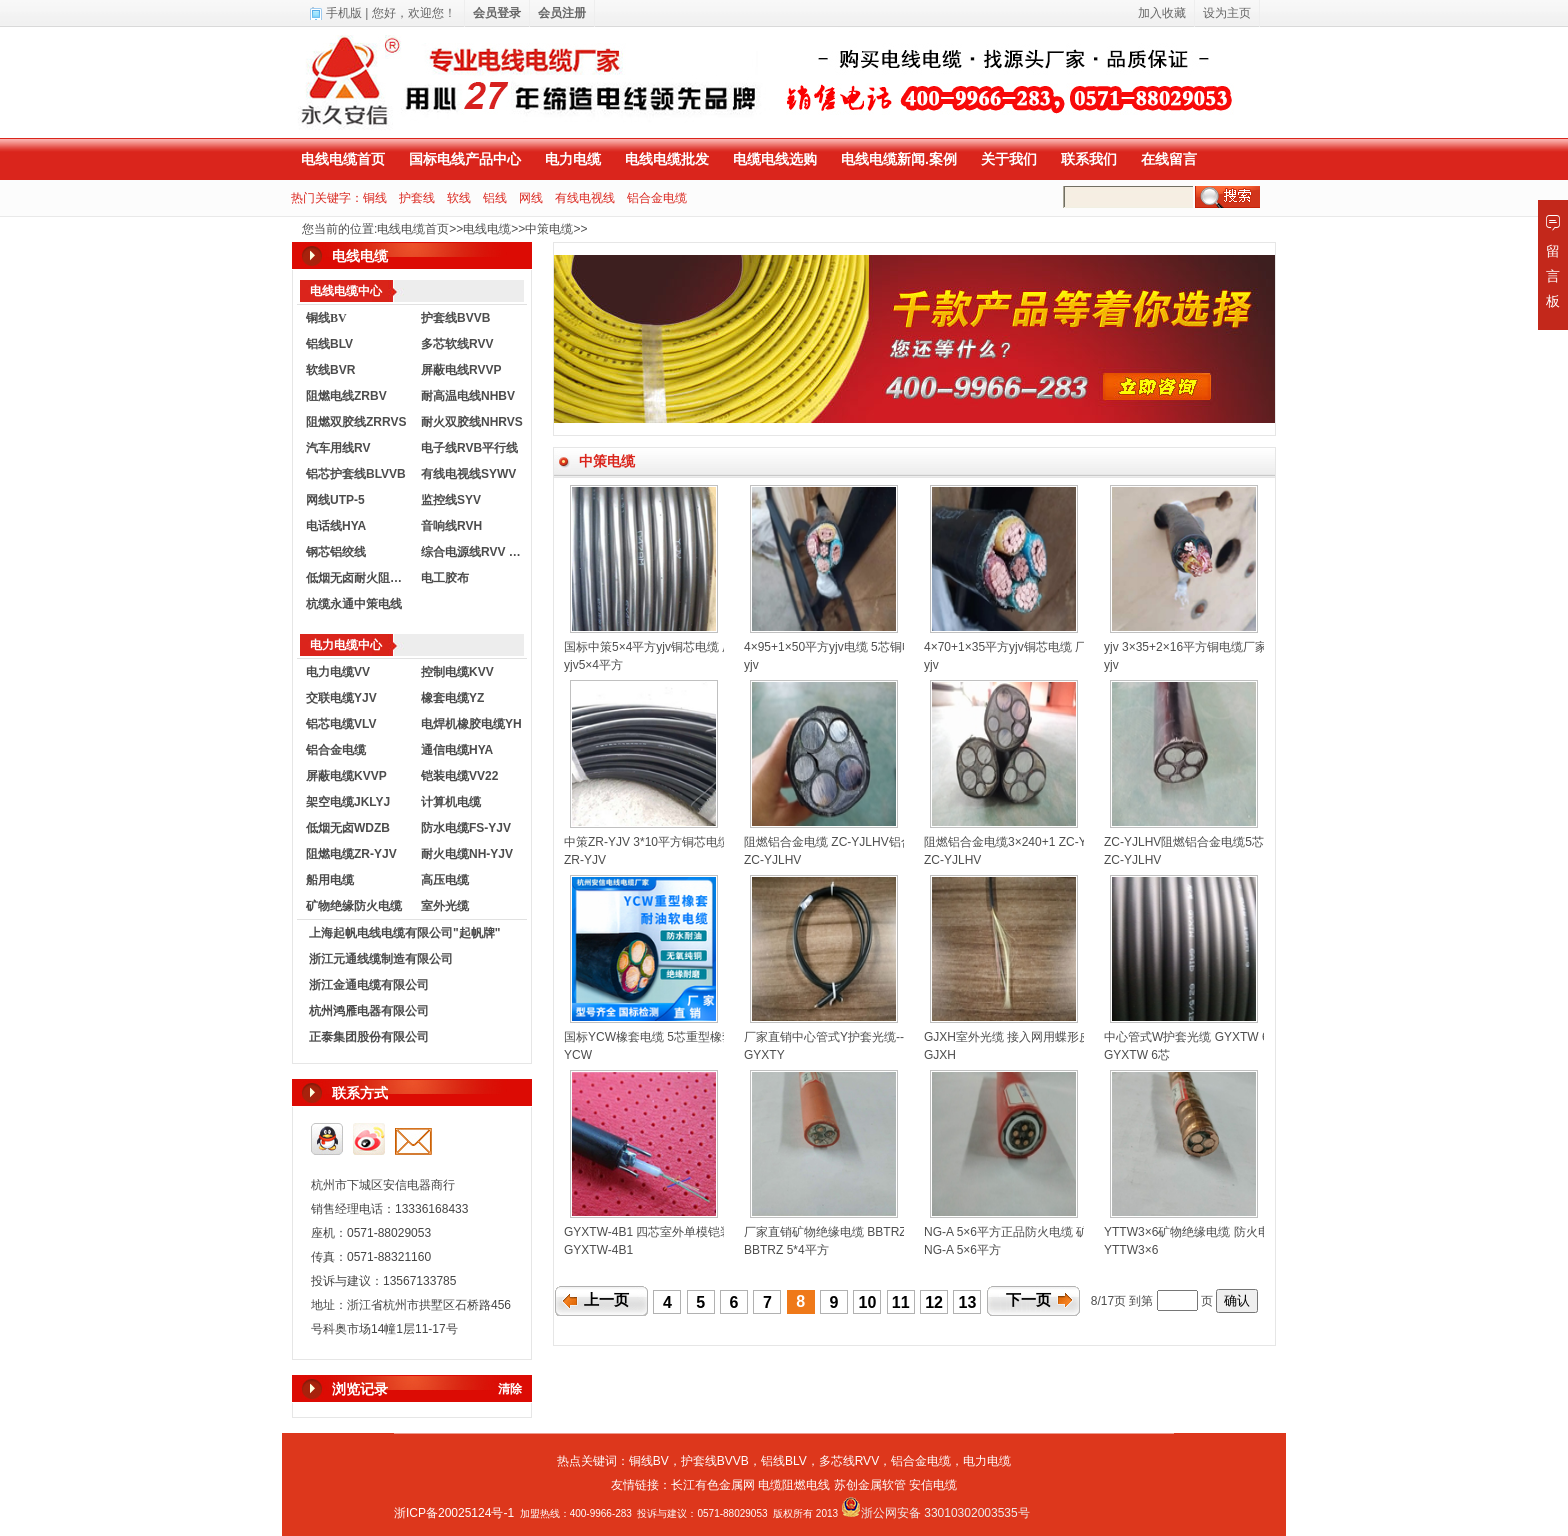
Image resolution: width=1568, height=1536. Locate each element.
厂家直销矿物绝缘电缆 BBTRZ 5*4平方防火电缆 (872, 1232)
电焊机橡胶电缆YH (471, 724)
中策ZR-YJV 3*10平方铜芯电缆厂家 (659, 842)
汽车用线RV (338, 448)
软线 (459, 198)
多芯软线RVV (457, 344)
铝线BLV (329, 344)
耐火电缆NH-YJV (467, 854)
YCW (578, 1055)
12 (934, 1302)
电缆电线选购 (775, 159)
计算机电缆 (451, 802)
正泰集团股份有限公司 (369, 1037)
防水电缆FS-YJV (466, 828)
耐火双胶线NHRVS (472, 422)
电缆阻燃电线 (794, 1485)
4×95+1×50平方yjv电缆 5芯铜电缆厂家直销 (859, 647)
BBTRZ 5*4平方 (786, 1250)
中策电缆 (549, 229)
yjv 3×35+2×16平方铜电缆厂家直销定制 (1209, 647)
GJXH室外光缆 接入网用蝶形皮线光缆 (1025, 1037)
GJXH (940, 1055)
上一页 (606, 1300)
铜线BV (649, 1461)
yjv (751, 665)
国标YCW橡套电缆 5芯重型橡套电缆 (661, 1037)
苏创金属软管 (870, 1485)
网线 (531, 198)
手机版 (344, 13)
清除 (510, 1389)
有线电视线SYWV (468, 474)
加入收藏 (1162, 13)
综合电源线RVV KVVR (474, 552)
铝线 (495, 198)
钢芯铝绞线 (336, 552)
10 (868, 1302)
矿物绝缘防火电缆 (354, 906)
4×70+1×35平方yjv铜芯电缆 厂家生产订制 (1035, 647)
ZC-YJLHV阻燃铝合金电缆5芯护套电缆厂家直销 (1232, 842)
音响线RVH (451, 526)
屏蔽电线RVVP (461, 370)
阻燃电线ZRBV (346, 396)
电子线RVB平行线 (469, 448)
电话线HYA (336, 526)
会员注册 (562, 13)
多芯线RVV (849, 1461)
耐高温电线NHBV (468, 396)
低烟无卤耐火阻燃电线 (359, 578)
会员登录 (497, 13)
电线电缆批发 (667, 159)
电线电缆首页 (343, 159)
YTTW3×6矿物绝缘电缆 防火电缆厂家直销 (1217, 1232)
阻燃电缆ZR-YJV (351, 854)
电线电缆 (487, 229)
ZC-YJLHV (772, 860)
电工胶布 (445, 578)
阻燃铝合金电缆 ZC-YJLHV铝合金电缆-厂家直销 (872, 842)
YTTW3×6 (1131, 1250)
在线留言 (1169, 159)
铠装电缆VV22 (459, 776)
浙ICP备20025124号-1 (454, 1513)
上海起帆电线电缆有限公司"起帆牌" (404, 933)
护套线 (417, 198)
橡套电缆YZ (452, 698)
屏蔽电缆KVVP (346, 776)
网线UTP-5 (335, 500)
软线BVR (330, 370)
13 (968, 1302)
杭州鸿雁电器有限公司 (369, 1011)
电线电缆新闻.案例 (899, 159)
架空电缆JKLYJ (348, 802)
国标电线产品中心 (465, 159)
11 (901, 1302)
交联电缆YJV (341, 698)
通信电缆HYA (457, 750)
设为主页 (1227, 13)
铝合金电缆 (657, 198)
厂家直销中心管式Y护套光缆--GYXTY (844, 1037)
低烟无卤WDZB (348, 828)
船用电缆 (330, 880)
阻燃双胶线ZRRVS (356, 422)
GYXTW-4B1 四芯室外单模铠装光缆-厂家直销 (686, 1232)
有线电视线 (585, 198)
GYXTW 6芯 (1137, 1055)
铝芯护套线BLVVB (356, 474)
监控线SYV (451, 500)
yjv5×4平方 (593, 665)
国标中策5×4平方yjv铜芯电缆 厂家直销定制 (679, 647)
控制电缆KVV (457, 672)
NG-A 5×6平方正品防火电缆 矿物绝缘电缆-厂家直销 (1062, 1232)
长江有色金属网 (713, 1485)
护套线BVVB (455, 318)
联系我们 (1089, 159)
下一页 (1028, 1300)
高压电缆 (445, 880)
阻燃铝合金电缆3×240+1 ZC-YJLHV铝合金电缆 (1050, 842)
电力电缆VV (338, 672)
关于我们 (1009, 159)
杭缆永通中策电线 (354, 604)
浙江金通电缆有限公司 (369, 985)
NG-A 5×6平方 (962, 1250)
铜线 (375, 198)
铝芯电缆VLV (341, 724)
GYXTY (764, 1055)
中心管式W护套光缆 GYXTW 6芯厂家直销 (1216, 1037)
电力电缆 (573, 159)
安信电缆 (933, 1485)
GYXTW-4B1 (598, 1250)
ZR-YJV (585, 860)
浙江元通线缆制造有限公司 (381, 959)
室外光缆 (445, 906)
